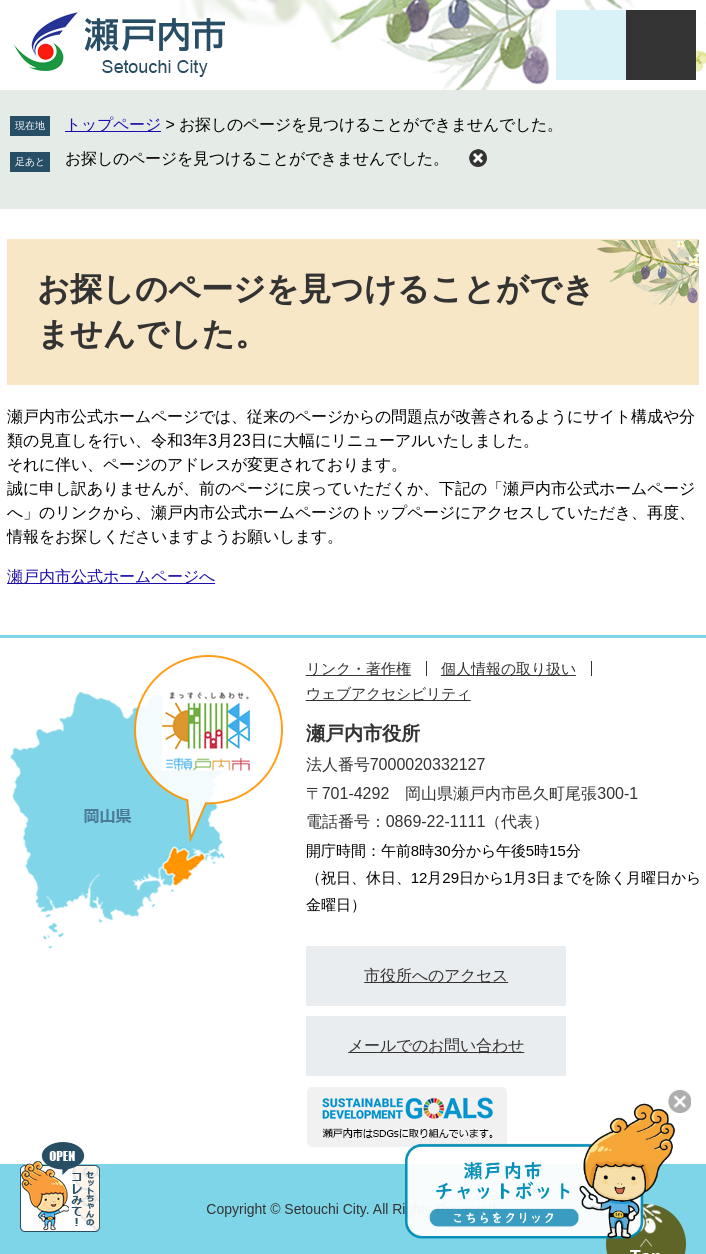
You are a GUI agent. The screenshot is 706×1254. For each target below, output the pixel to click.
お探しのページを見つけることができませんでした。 (257, 158)
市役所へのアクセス (436, 975)
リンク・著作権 (358, 668)
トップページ (113, 124)
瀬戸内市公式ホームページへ (111, 576)
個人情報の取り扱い (508, 668)
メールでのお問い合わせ (436, 1045)
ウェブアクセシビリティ (388, 693)
